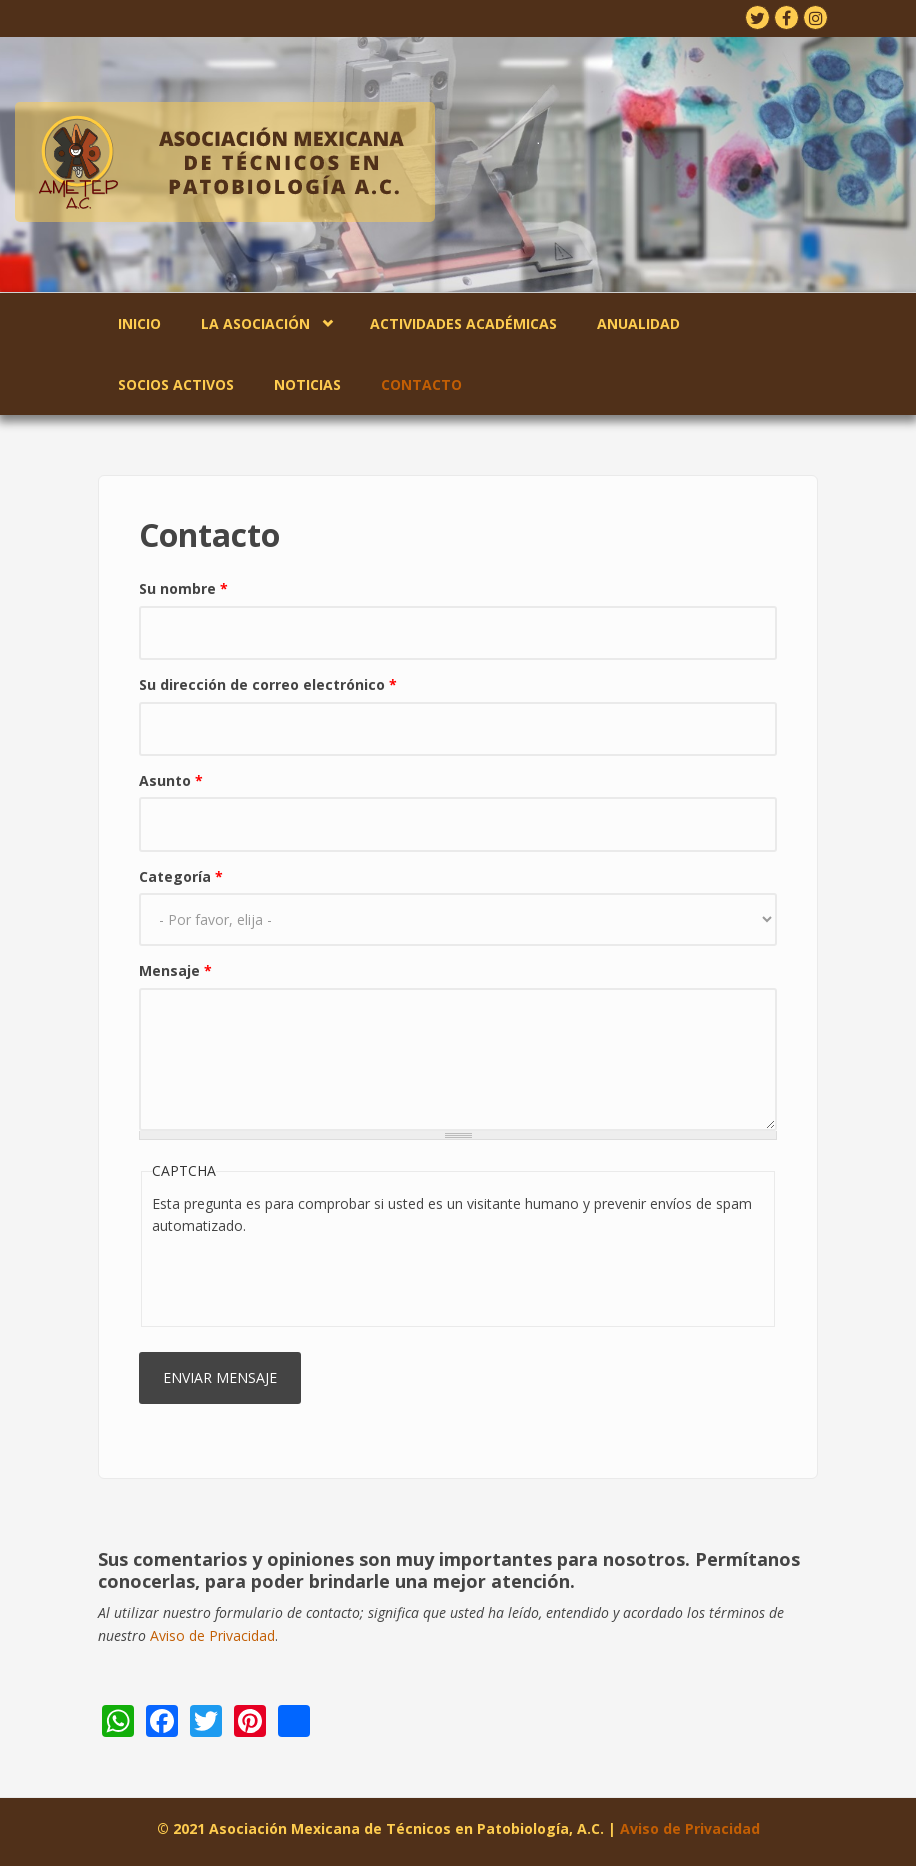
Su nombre (183, 588)
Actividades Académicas (463, 323)
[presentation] (304, 1277)
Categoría (181, 876)
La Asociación (255, 323)
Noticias (307, 384)
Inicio (139, 323)
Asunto (171, 780)
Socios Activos (176, 384)
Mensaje (175, 970)
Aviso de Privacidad (212, 1635)
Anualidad (638, 323)
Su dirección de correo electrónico (268, 684)
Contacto (421, 384)
